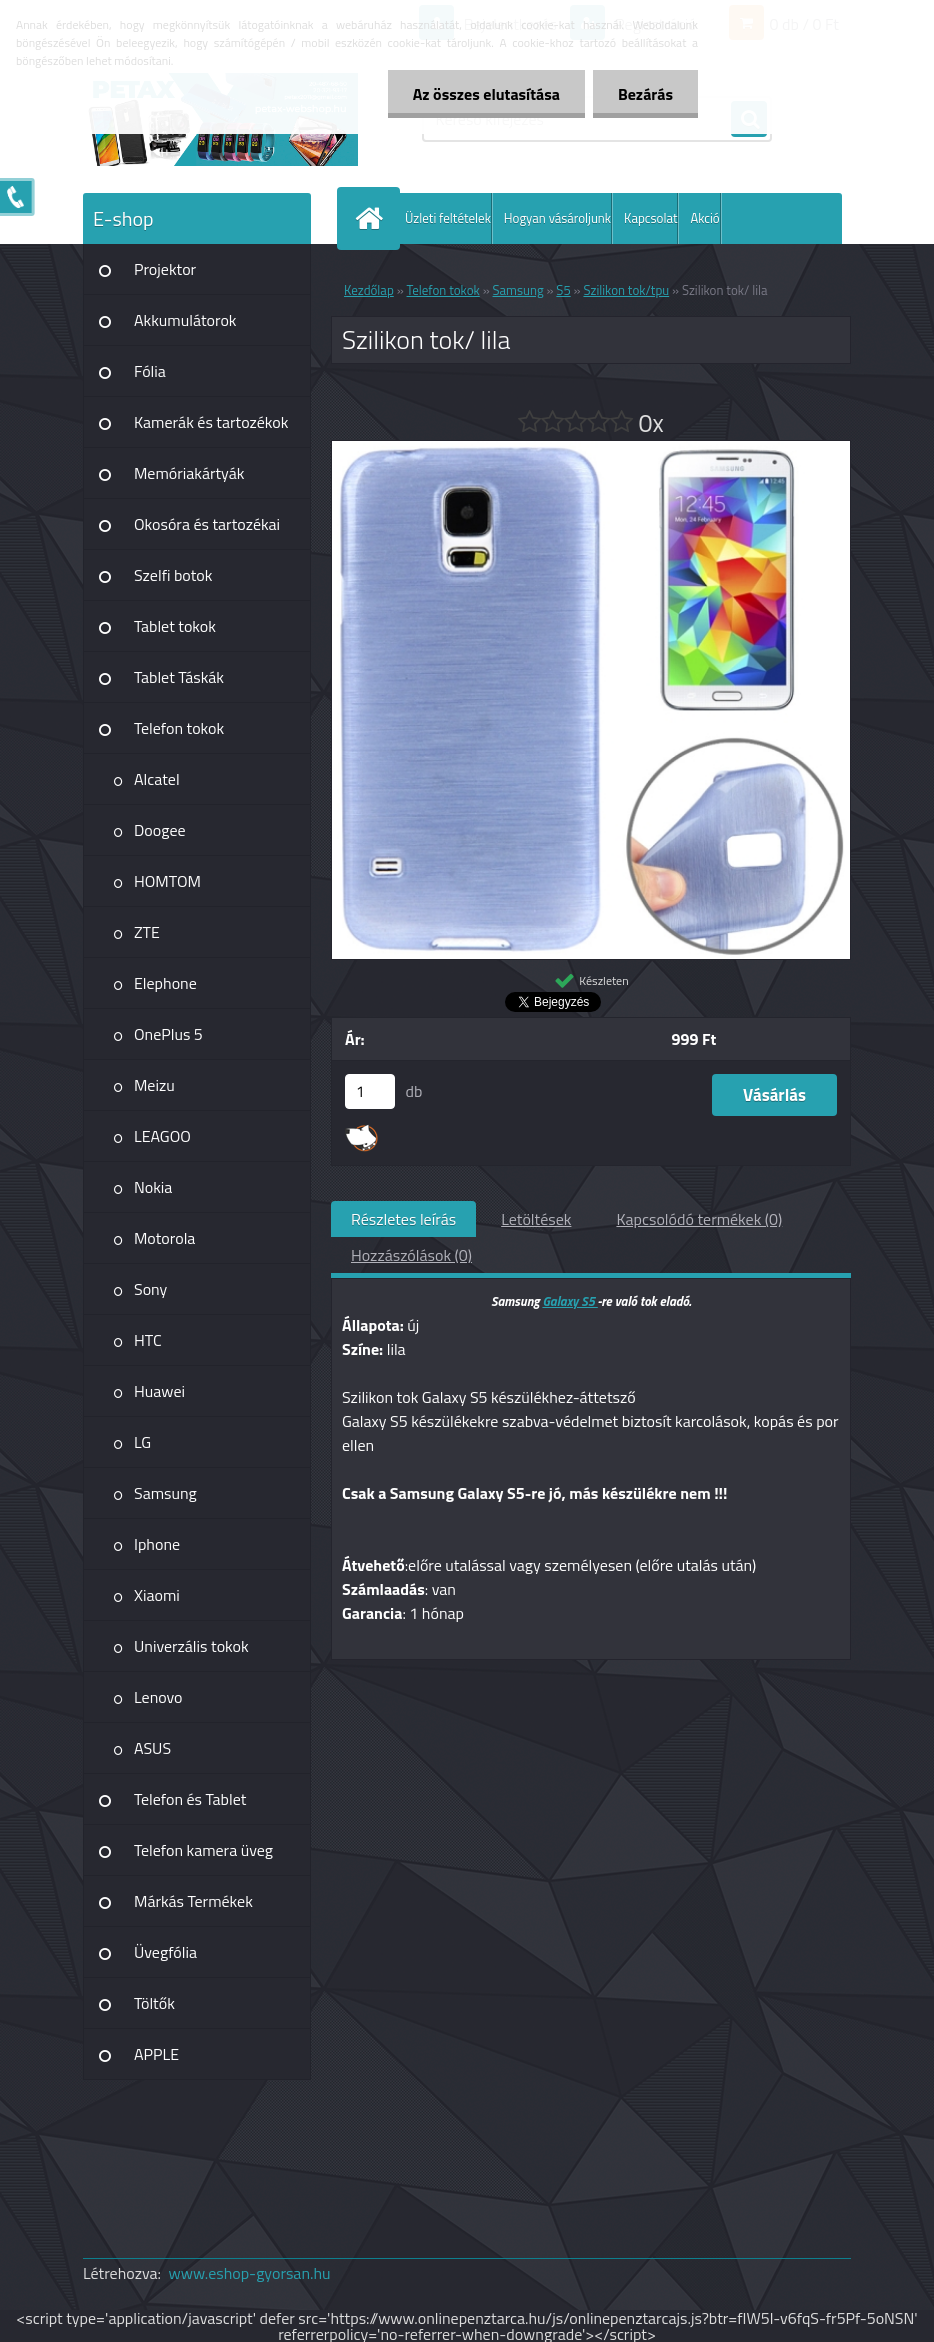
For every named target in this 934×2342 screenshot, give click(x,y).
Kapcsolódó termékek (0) (699, 1219)
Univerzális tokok (191, 1646)
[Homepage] (373, 218)
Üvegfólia (165, 1952)
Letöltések (536, 1219)
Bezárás (645, 94)
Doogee (160, 830)
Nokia (153, 1187)
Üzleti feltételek (448, 218)
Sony (150, 1289)
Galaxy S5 (569, 1301)
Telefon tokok (179, 728)
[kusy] (370, 1091)
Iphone (157, 1544)
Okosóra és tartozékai (207, 524)
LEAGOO (162, 1136)
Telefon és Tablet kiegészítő (190, 1806)
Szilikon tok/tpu (626, 290)
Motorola (164, 1238)
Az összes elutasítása (486, 94)
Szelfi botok (173, 575)
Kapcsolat (650, 218)
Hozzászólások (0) (411, 1255)
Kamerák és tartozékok (211, 422)
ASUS (152, 1748)
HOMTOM (167, 881)
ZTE (147, 932)
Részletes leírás (403, 1219)
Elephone (165, 983)
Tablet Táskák (179, 677)
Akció (704, 218)
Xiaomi (157, 1595)
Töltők (154, 2003)
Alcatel (157, 779)
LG (142, 1442)
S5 (563, 290)
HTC (148, 1340)
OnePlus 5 (168, 1034)
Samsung (165, 1493)
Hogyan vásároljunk (557, 218)
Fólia (150, 371)
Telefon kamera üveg (203, 1850)
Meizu (154, 1085)
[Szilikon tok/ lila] (591, 449)
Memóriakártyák (189, 473)
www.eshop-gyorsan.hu (250, 2273)
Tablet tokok (175, 626)
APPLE (156, 2054)
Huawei (159, 1391)
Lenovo (158, 1697)
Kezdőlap (369, 290)
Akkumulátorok (185, 320)
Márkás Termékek (193, 1901)
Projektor (165, 269)
